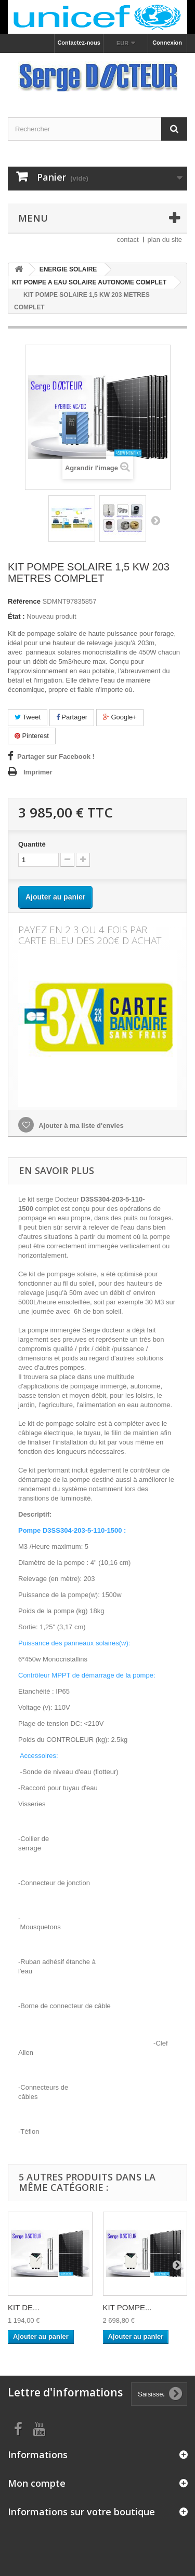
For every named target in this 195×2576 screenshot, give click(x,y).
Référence (24, 601)
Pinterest (32, 736)
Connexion (167, 42)
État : (16, 616)
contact (128, 239)
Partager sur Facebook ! (56, 756)
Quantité (32, 844)
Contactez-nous (78, 42)
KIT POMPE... (127, 2307)
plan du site (165, 239)
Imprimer (38, 772)
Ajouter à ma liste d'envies (80, 1125)
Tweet (28, 717)
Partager (71, 717)
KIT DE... (24, 2307)
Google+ (120, 717)
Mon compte (37, 2483)
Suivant (155, 520)
